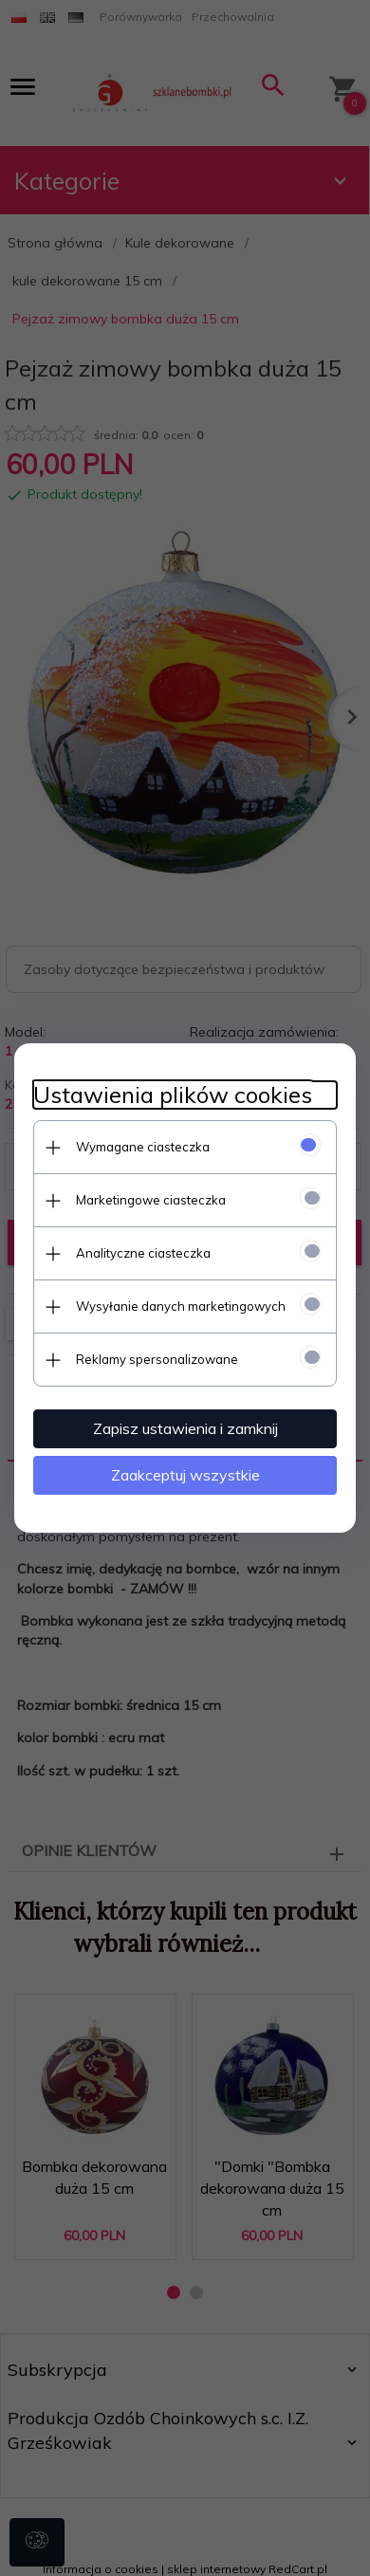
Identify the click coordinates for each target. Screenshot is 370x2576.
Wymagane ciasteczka (143, 1146)
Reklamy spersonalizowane (157, 1359)
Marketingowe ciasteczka (151, 1199)
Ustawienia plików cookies (172, 1095)
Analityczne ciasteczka (143, 1252)
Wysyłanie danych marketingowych (181, 1306)
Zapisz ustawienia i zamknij (185, 1428)
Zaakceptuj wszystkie (185, 1474)
